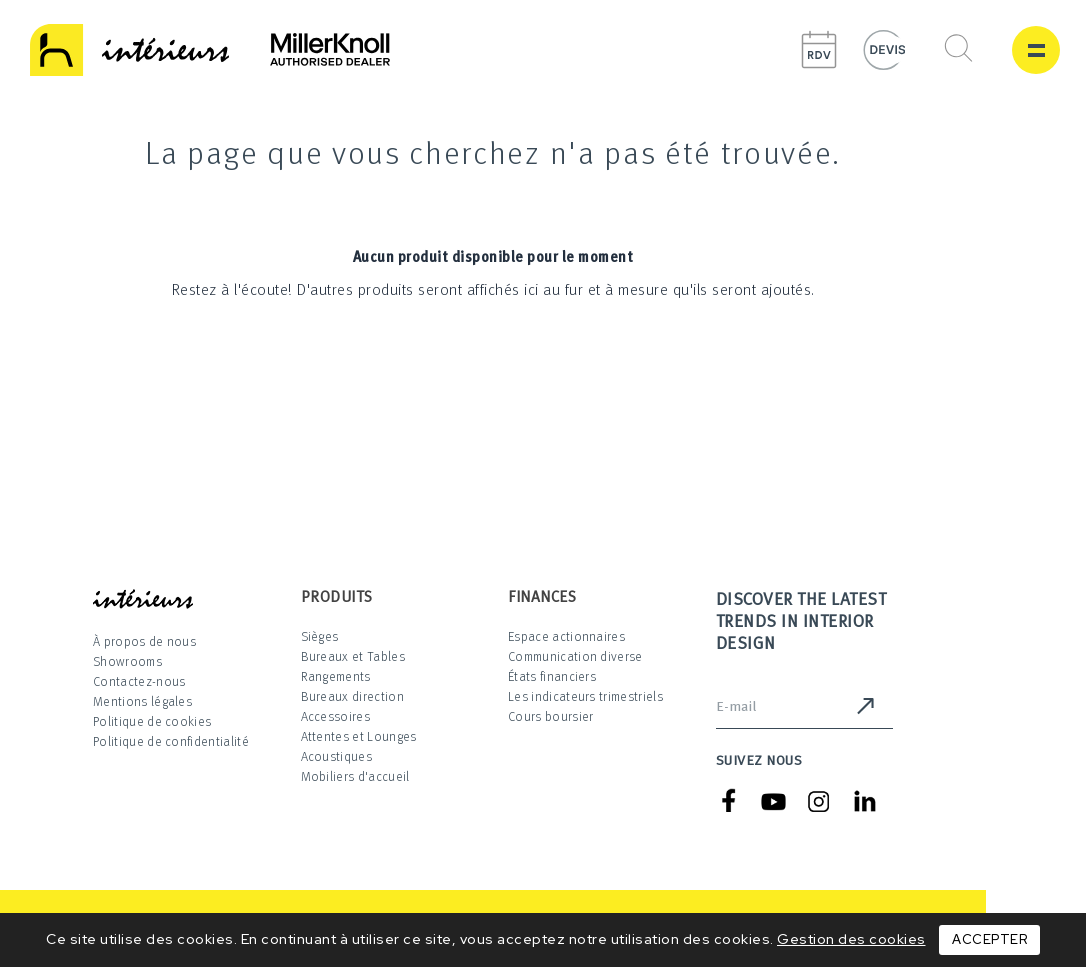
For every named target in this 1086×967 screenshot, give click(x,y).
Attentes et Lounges (359, 736)
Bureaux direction (352, 696)
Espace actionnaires (566, 636)
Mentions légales (142, 701)
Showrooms (127, 661)
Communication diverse (575, 656)
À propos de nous (144, 641)
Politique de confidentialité (171, 741)
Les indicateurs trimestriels (585, 696)
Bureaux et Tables (353, 656)
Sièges (320, 636)
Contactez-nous (139, 681)
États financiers (552, 676)
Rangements (336, 676)
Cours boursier (550, 716)
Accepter (989, 939)
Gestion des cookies (851, 939)
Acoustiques (337, 756)
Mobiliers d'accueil (355, 776)
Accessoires (336, 716)
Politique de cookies (152, 721)
